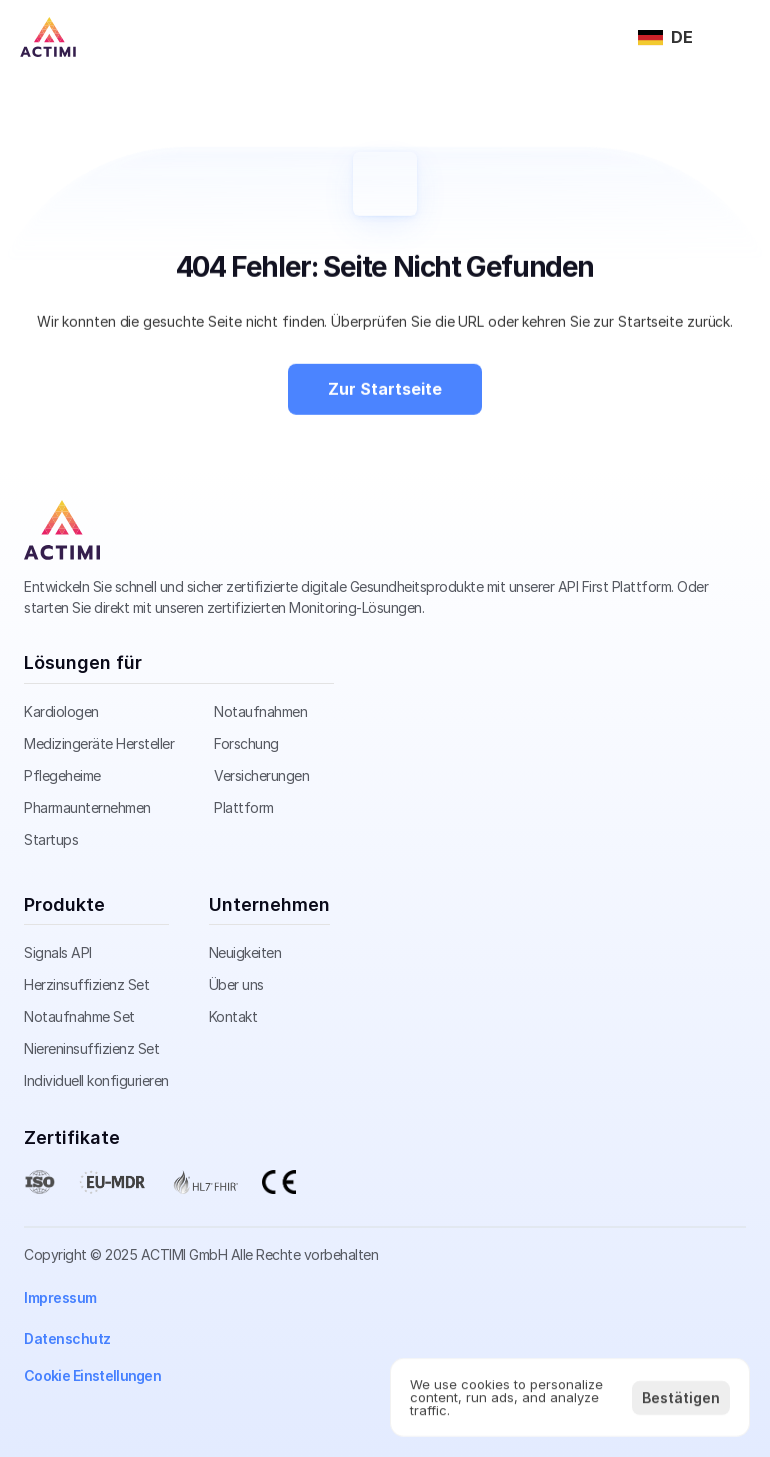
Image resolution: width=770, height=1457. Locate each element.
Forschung (246, 743)
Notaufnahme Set (79, 1016)
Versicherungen (261, 775)
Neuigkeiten (245, 952)
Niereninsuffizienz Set (91, 1048)
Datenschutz (67, 1338)
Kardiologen (61, 711)
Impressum (60, 1297)
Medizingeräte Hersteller (99, 743)
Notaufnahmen (260, 711)
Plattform (244, 807)
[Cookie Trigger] (92, 1376)
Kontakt (233, 1016)
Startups (51, 839)
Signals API (58, 952)
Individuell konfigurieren (96, 1080)
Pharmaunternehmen (87, 807)
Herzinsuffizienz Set (86, 984)
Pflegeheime (62, 775)
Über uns (236, 984)
